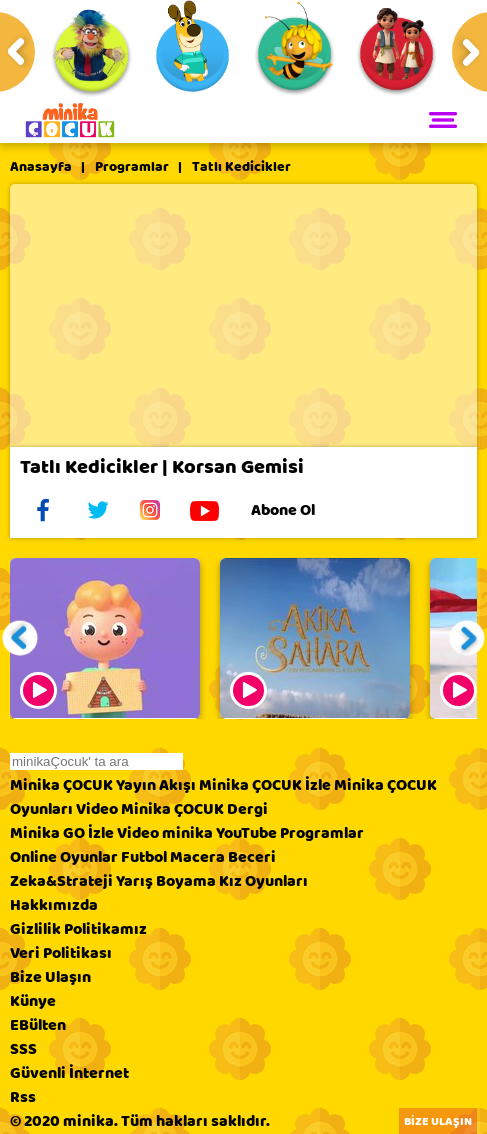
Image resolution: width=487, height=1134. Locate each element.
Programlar (132, 167)
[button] (20, 638)
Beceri (252, 857)
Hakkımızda (54, 905)
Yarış (134, 881)
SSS (23, 1049)
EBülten (38, 1025)
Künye (33, 1001)
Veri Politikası (61, 953)
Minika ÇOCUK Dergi (194, 809)
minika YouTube (219, 833)
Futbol (144, 857)
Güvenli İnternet (69, 1073)
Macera (197, 857)
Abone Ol (298, 510)
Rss (23, 1097)
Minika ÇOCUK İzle (265, 785)
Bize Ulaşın (50, 977)
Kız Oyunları (263, 881)
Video (97, 809)
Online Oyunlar (64, 857)
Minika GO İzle (62, 833)
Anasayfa (41, 167)
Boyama (186, 881)
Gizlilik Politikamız (78, 929)
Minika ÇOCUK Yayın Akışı (103, 785)
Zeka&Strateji (61, 881)
